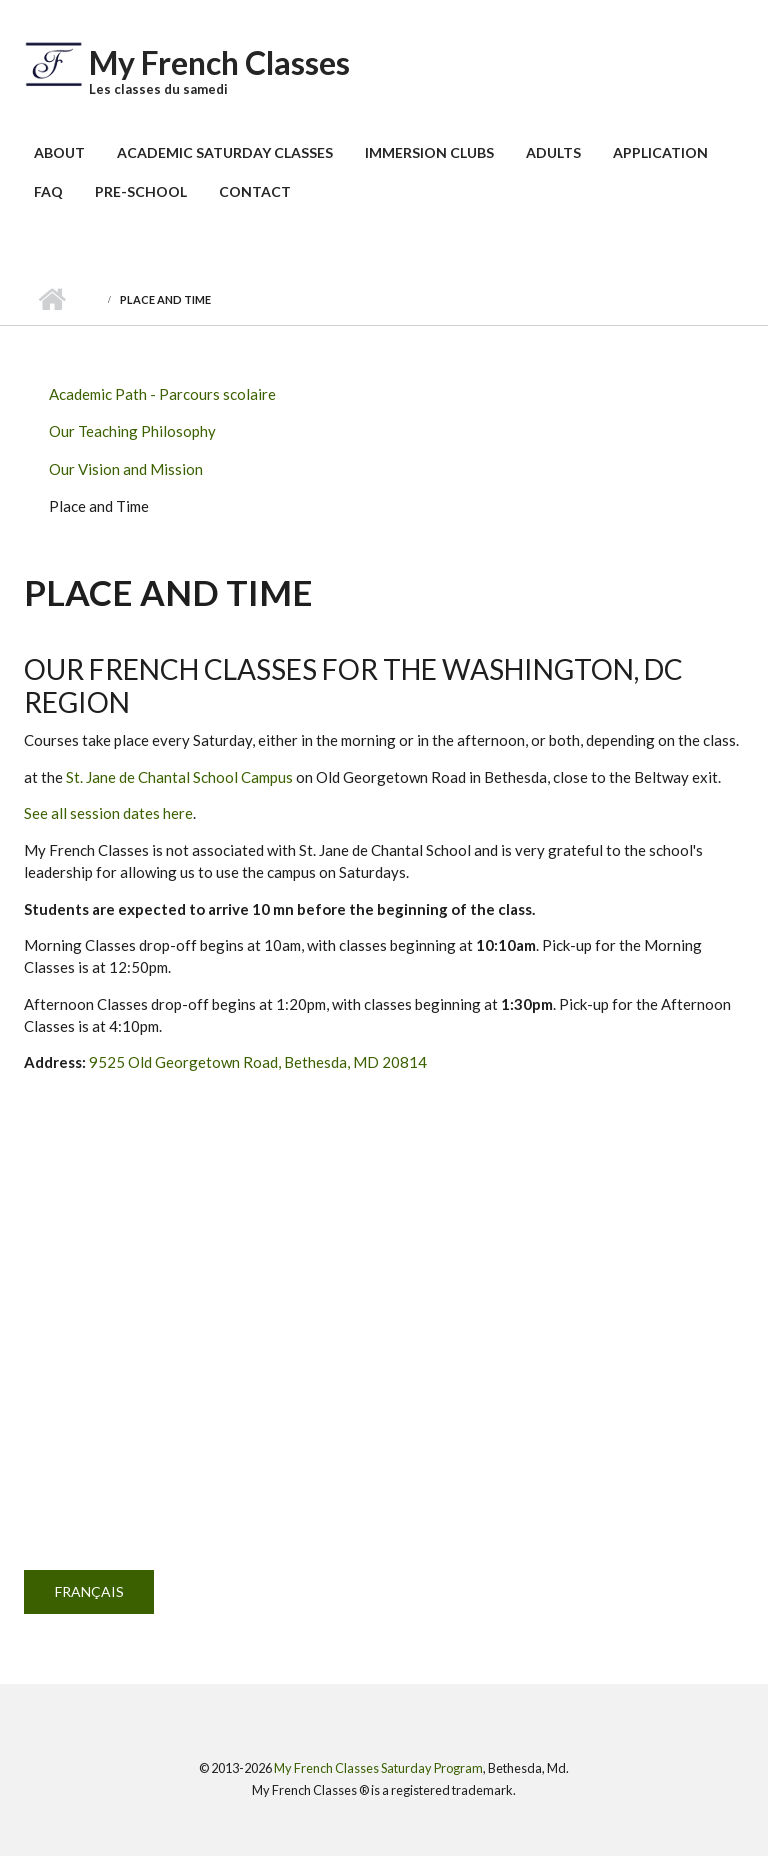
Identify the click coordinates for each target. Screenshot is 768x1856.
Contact (255, 191)
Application (660, 152)
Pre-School (141, 191)
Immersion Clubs (429, 152)
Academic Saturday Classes (225, 152)
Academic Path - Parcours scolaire (162, 394)
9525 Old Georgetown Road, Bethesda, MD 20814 (258, 1062)
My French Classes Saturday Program (378, 1768)
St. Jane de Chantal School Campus (179, 777)
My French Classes (219, 62)
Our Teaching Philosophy (132, 431)
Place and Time (99, 506)
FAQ (48, 191)
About (59, 152)
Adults (553, 152)
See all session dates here (108, 813)
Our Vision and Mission (126, 469)
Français (89, 1591)
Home (51, 300)
